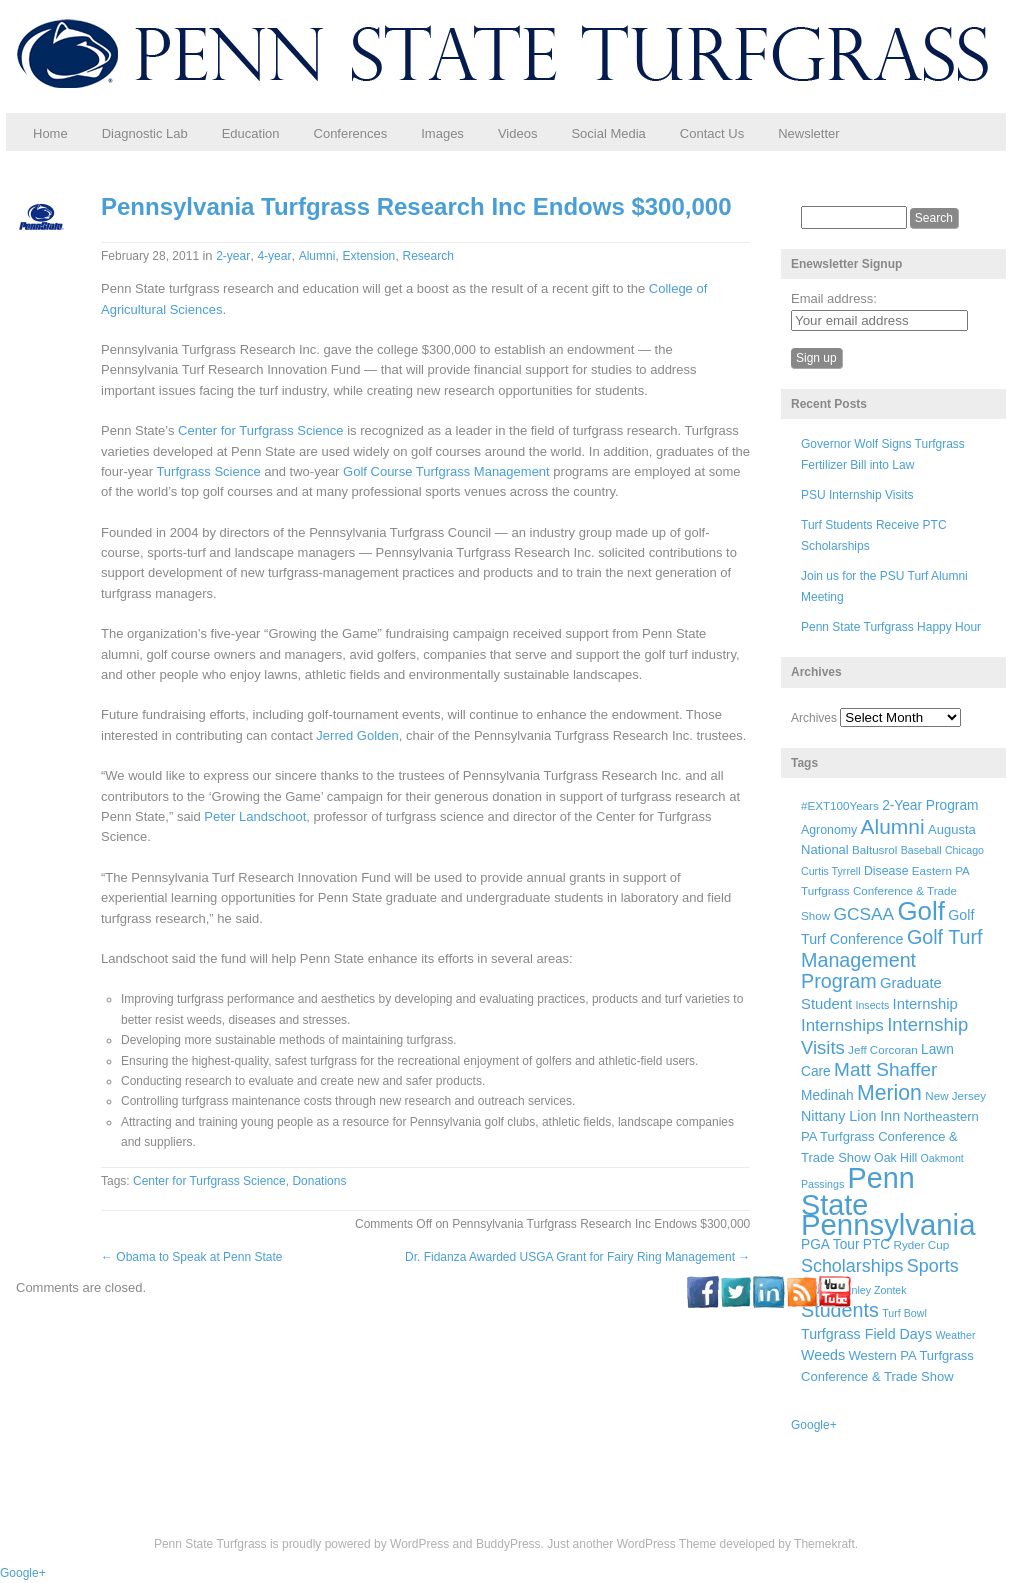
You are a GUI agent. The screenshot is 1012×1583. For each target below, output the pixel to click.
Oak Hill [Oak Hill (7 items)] (895, 1158)
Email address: (834, 298)
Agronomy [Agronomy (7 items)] (829, 830)
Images (442, 133)
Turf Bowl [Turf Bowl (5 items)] (904, 1313)
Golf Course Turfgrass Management (446, 471)
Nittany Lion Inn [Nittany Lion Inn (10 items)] (850, 1116)
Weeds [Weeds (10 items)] (823, 1355)
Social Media (608, 133)
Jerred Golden (357, 735)
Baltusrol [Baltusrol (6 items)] (874, 849)
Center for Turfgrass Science (260, 430)
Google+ (814, 1425)
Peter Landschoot (255, 816)
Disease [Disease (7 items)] (886, 871)
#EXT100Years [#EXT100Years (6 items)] (840, 805)
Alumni (317, 256)
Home (50, 133)
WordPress (419, 1544)
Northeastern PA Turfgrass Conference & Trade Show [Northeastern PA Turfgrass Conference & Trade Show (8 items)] (890, 1137)
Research (428, 256)
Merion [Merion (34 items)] (889, 1093)
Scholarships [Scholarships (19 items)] (852, 1266)
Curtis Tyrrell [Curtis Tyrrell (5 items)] (831, 871)
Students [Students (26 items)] (840, 1310)
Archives (814, 718)
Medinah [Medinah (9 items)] (827, 1095)
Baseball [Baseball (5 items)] (921, 850)
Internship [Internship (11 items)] (925, 1004)
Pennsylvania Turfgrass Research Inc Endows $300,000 (416, 206)
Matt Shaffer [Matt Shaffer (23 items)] (885, 1069)
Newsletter (808, 133)
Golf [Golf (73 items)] (921, 911)
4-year (274, 256)
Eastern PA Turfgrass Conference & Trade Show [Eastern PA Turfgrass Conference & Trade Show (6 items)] (885, 893)
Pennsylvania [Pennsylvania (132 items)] (888, 1224)
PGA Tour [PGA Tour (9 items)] (830, 1244)
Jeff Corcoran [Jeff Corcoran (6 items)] (883, 1049)
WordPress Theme (667, 1544)
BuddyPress (508, 1544)
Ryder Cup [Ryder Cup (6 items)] (922, 1244)
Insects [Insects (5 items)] (872, 1005)
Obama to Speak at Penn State (191, 1257)
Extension (369, 256)
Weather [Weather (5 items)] (955, 1335)
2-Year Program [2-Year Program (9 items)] (930, 805)
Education (251, 133)
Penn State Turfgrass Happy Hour (891, 627)
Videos (518, 133)
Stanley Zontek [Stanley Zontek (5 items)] (871, 1290)
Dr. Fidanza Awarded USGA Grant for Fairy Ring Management (577, 1257)
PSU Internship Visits (857, 495)
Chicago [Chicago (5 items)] (964, 850)
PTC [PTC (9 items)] (876, 1244)
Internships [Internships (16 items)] (842, 1025)
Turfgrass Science (208, 471)
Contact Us (712, 133)
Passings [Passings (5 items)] (822, 1184)
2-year (233, 256)
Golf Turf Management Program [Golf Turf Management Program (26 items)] (892, 959)
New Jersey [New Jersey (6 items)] (955, 1095)
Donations (319, 1181)
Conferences (351, 133)
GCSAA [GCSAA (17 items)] (863, 914)
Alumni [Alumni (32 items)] (893, 826)
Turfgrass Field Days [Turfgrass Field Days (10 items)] (866, 1334)
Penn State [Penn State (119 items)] (858, 1191)
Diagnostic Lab (145, 133)
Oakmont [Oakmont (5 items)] (942, 1158)
